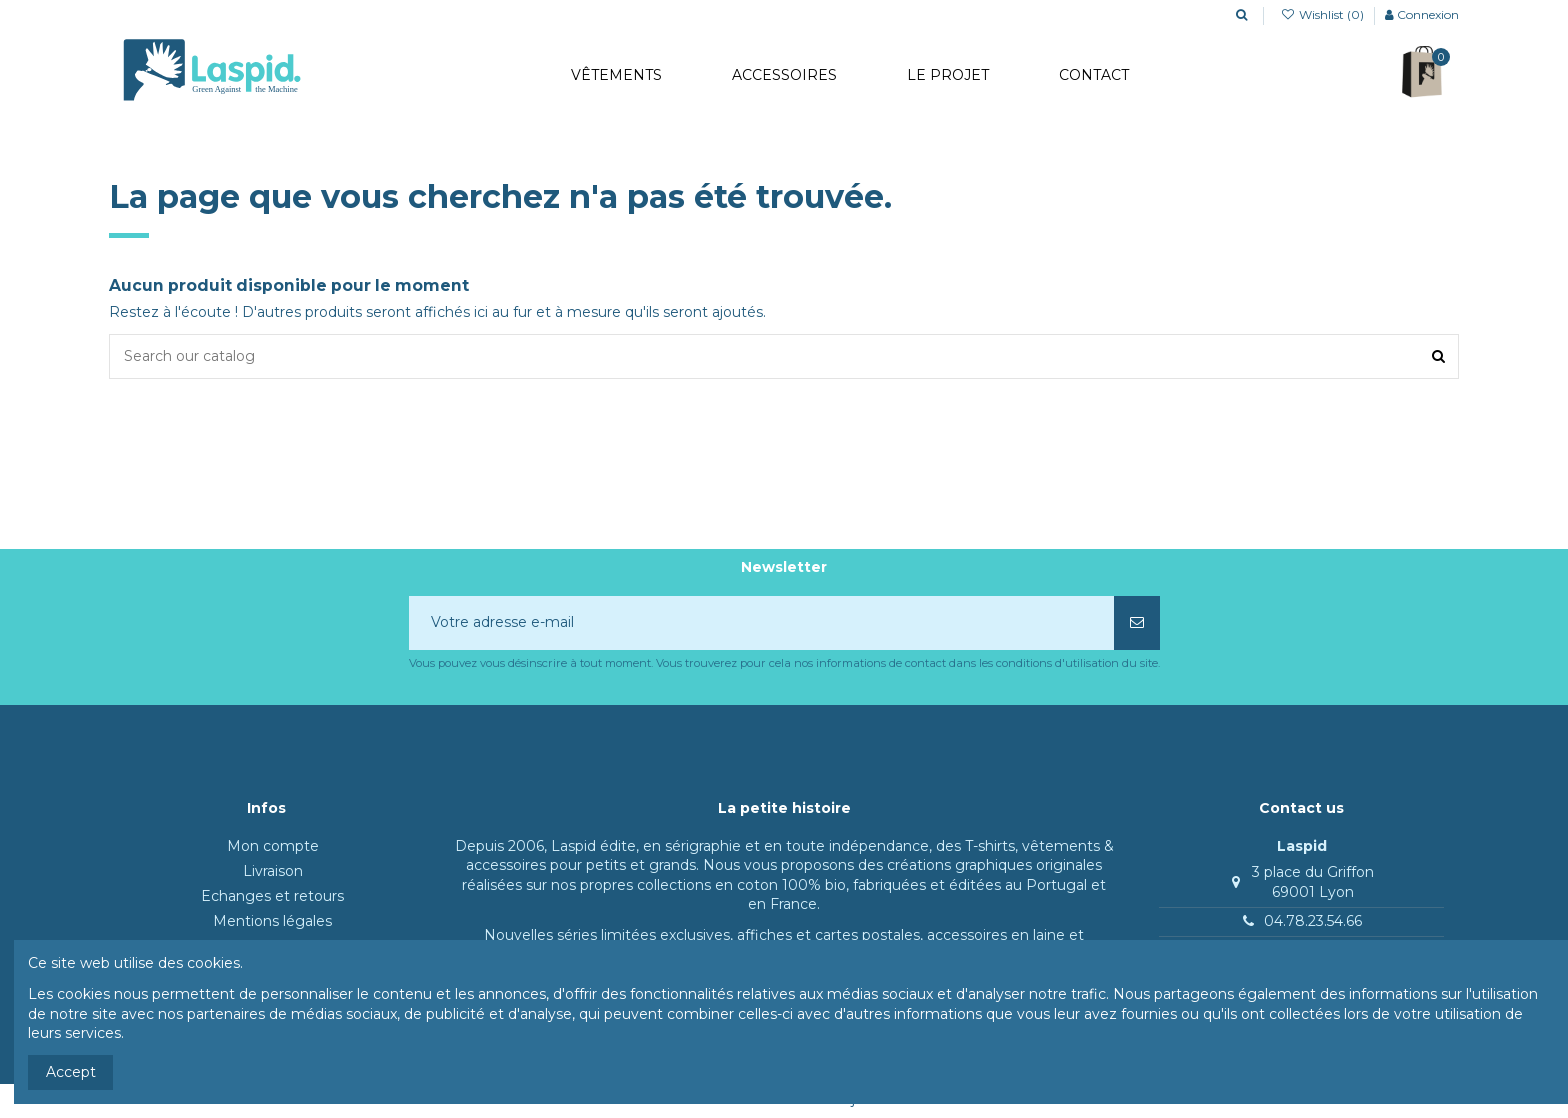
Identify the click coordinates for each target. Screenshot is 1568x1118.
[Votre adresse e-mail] (761, 623)
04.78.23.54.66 (1313, 921)
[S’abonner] (1137, 623)
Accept (71, 1072)
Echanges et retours (272, 896)
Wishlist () (1324, 14)
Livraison (273, 871)
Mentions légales (272, 921)
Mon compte (273, 846)
